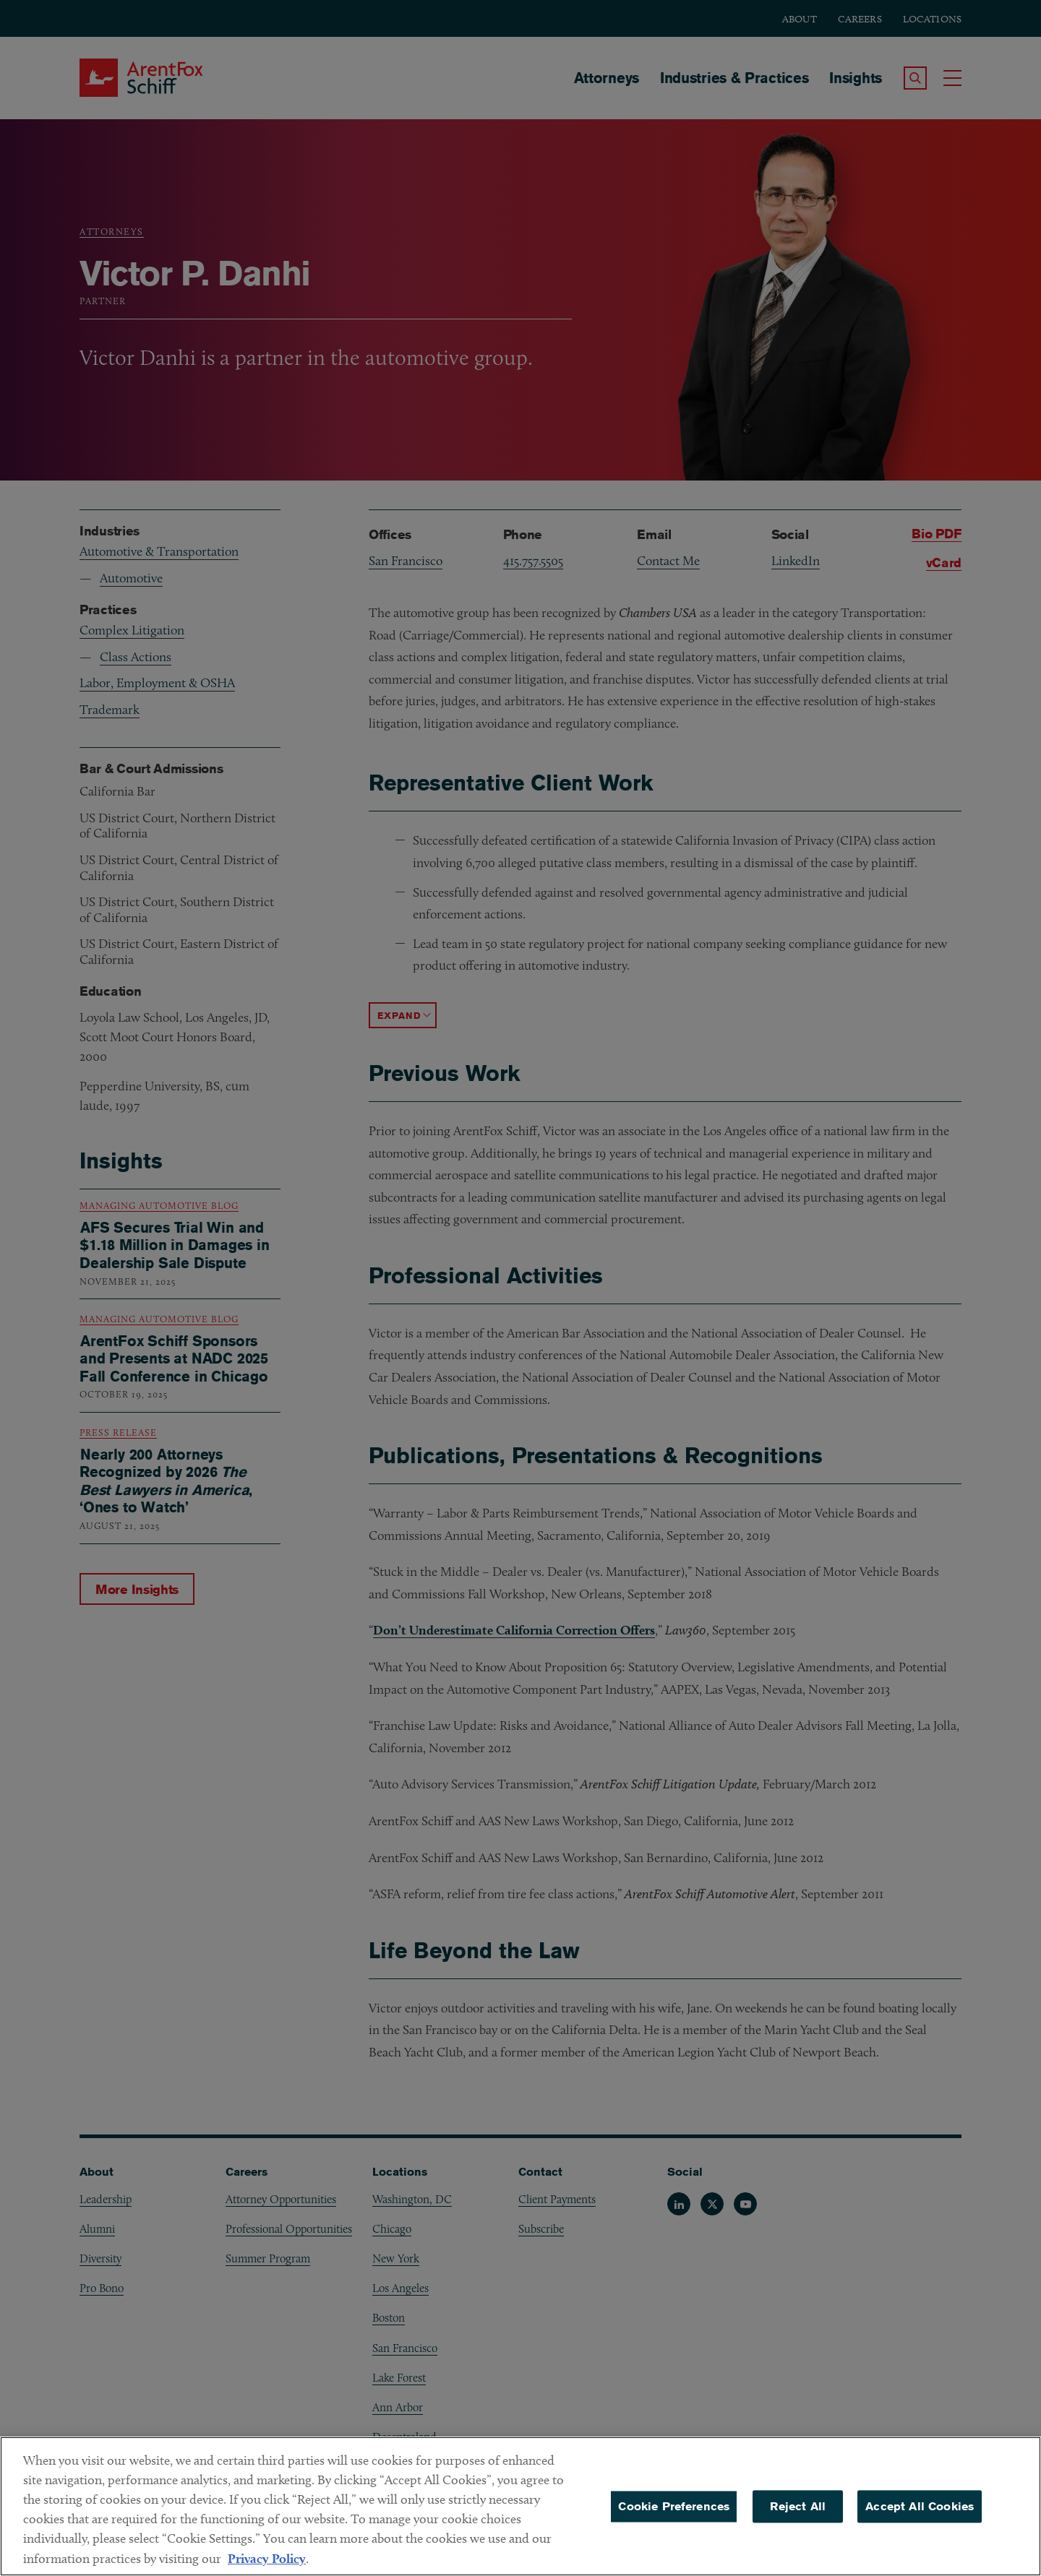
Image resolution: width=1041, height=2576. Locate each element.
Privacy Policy (267, 2567)
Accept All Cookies (919, 2514)
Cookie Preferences (673, 2514)
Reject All (798, 2514)
